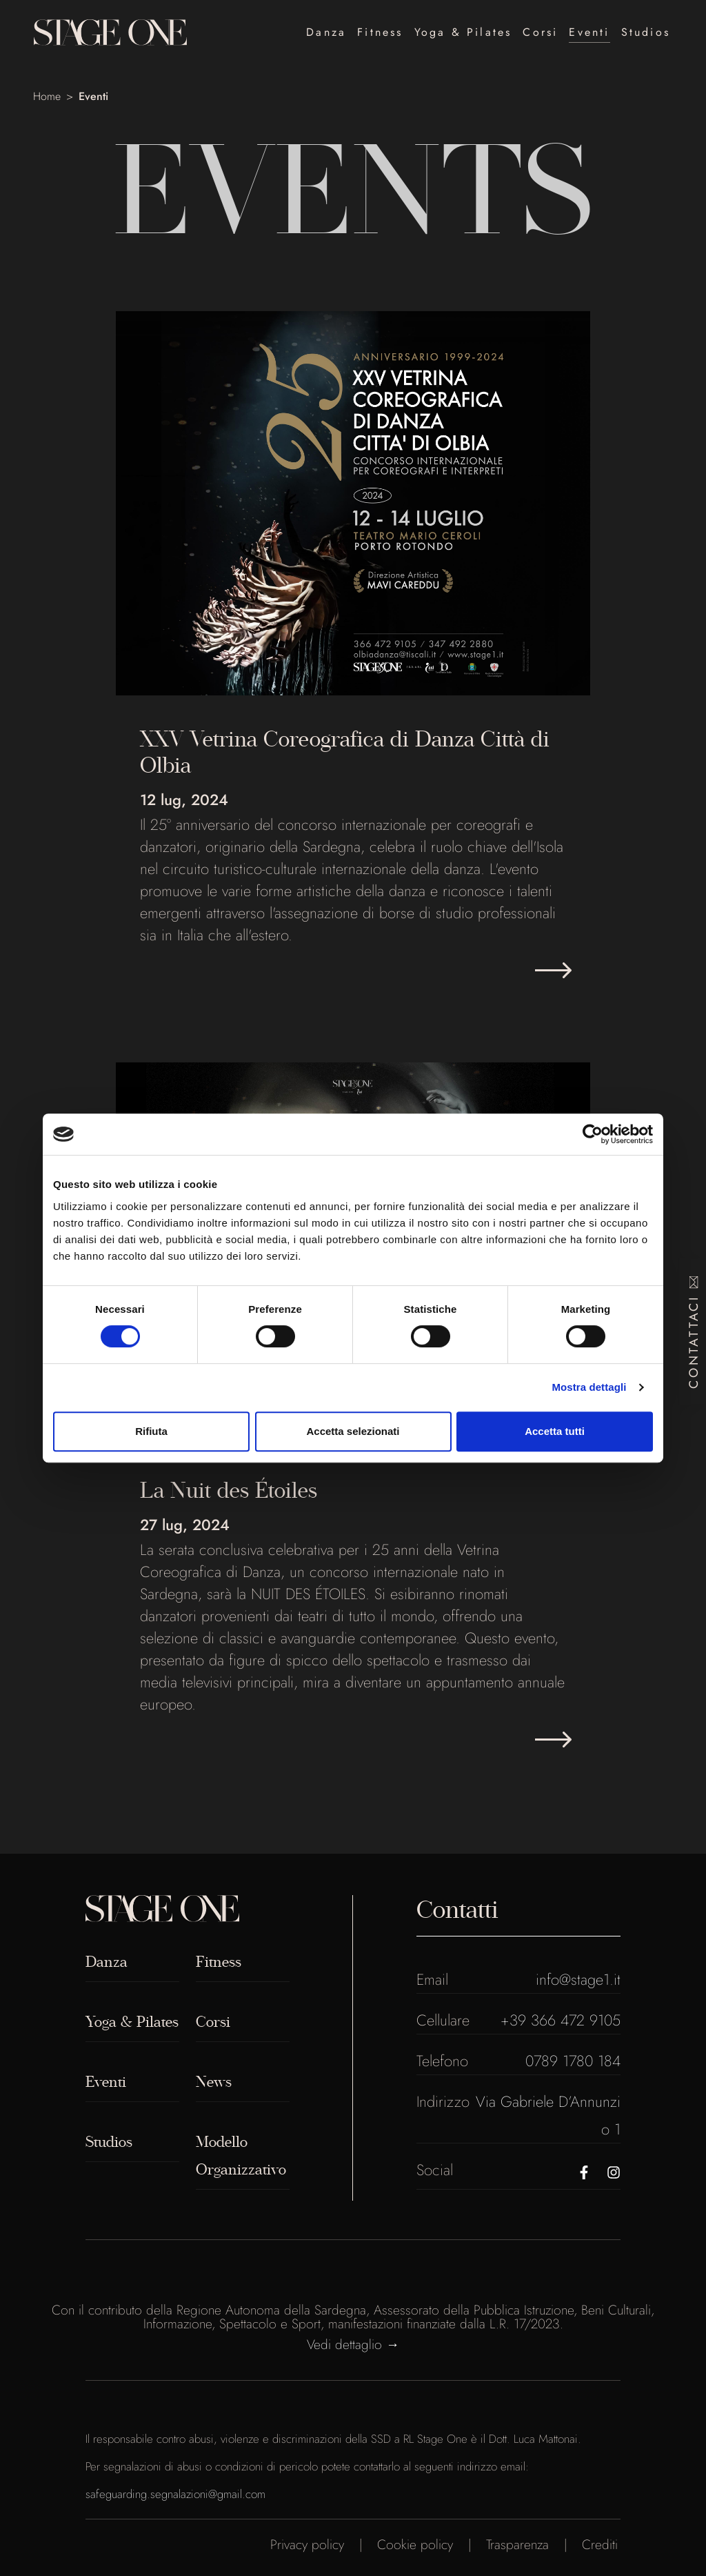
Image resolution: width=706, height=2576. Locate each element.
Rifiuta (151, 1431)
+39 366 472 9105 (561, 2020)
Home (47, 96)
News (214, 2082)
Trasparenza (517, 2544)
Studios (645, 32)
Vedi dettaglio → (353, 2344)
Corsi (540, 32)
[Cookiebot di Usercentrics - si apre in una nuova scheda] (592, 1134)
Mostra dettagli (589, 1387)
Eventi (589, 32)
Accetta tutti (555, 1431)
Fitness (380, 32)
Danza (326, 32)
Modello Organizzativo (241, 2156)
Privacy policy (307, 2544)
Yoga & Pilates (463, 32)
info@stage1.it (578, 1979)
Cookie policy (415, 2544)
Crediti (600, 2544)
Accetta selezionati (352, 1431)
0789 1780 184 (573, 2061)
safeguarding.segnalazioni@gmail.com (175, 2494)
